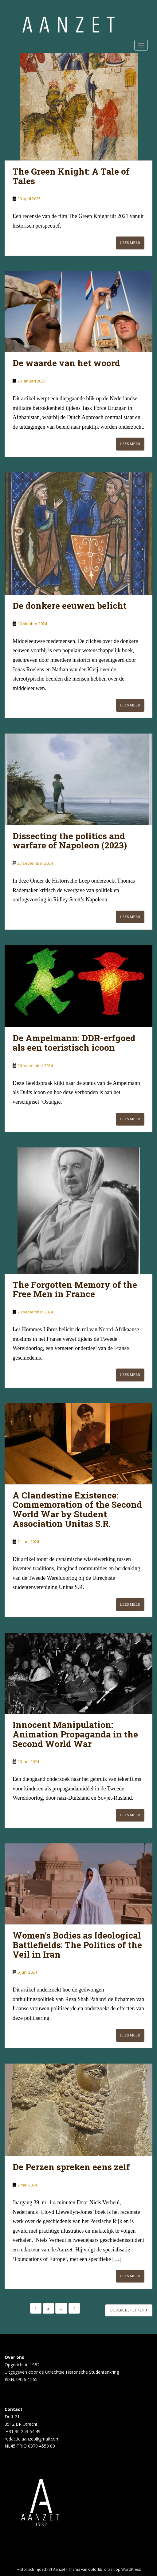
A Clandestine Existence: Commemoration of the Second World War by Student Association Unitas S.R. (77, 1509)
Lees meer (130, 243)
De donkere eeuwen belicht (70, 605)
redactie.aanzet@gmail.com (32, 2439)
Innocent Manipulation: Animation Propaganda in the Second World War (75, 1734)
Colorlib (95, 2569)
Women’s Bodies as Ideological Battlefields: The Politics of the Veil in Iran (77, 1945)
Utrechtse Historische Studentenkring (82, 2372)
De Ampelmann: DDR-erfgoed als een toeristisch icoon (74, 1042)
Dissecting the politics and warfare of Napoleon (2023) (70, 840)
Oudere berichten (129, 2310)
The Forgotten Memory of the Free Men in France (75, 1289)
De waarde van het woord (66, 363)
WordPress (131, 2569)
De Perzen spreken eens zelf (71, 2167)
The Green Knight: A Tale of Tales (71, 176)
